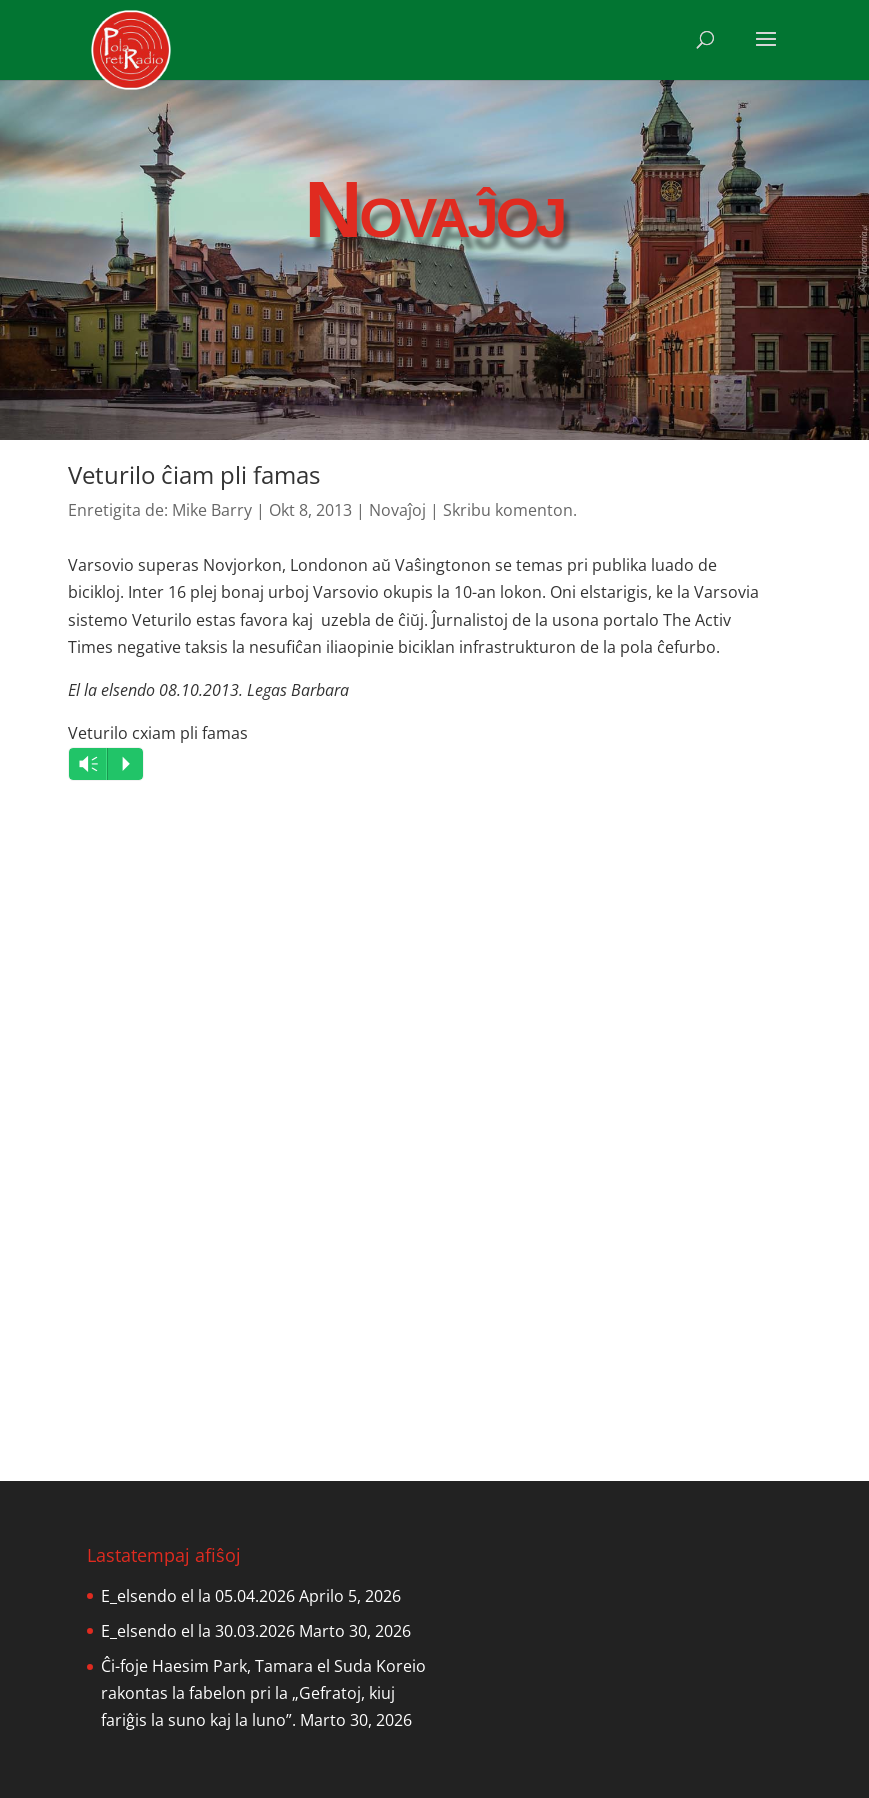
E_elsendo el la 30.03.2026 (198, 1631)
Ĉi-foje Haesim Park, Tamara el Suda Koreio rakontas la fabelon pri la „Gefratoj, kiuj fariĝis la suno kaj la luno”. (263, 1693)
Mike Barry (212, 510)
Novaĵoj (397, 510)
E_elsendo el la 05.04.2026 (198, 1596)
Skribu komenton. (510, 510)
